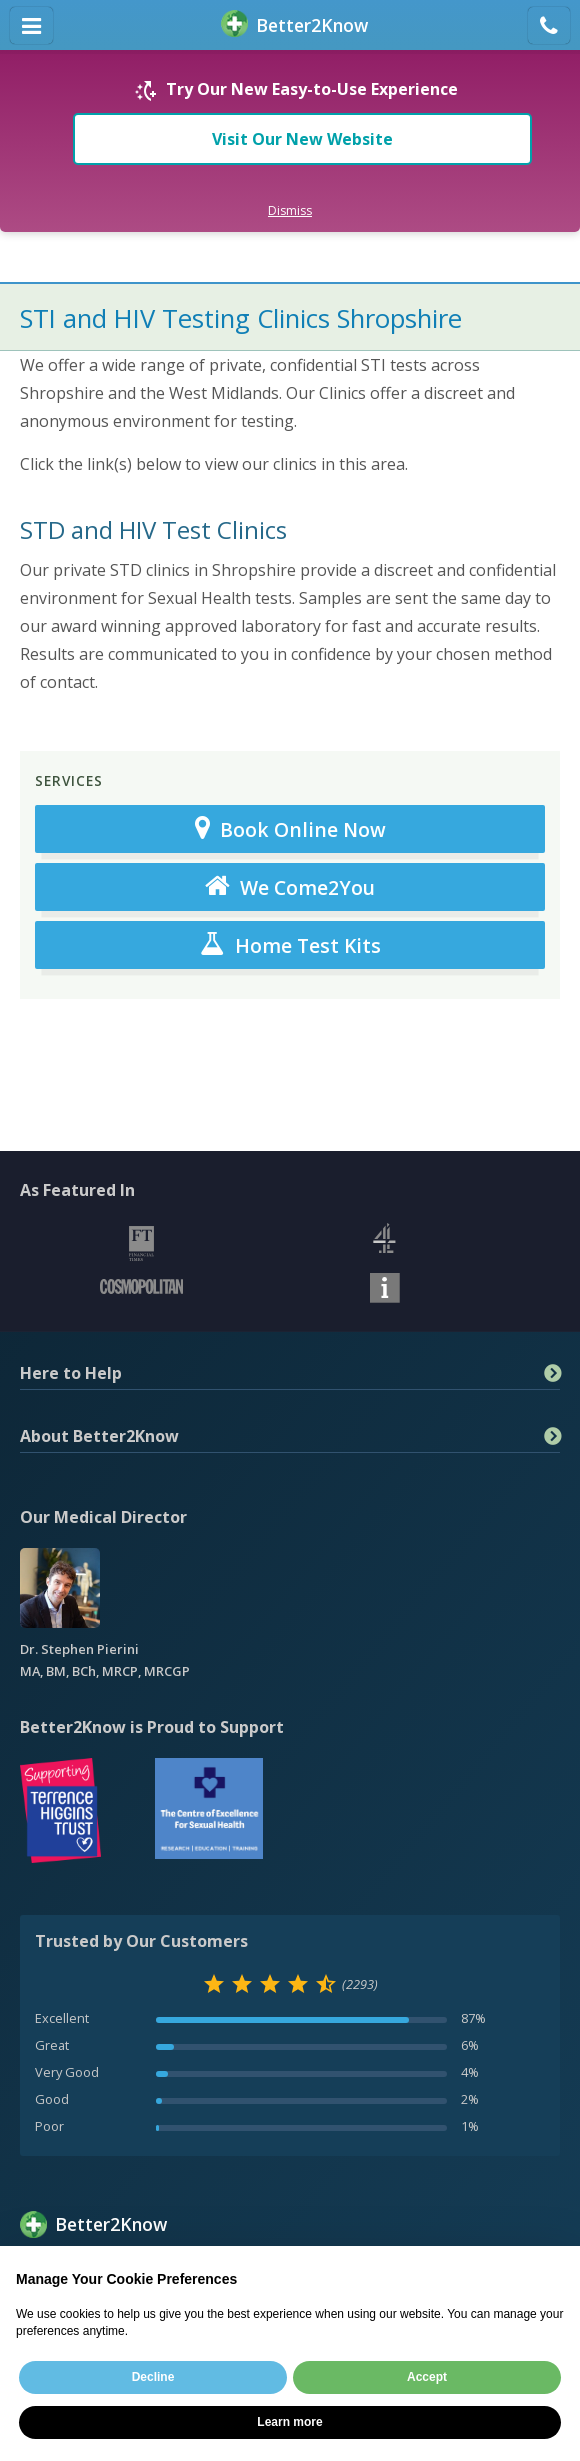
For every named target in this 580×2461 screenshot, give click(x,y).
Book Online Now (290, 829)
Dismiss (290, 210)
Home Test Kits (290, 945)
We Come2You (290, 887)
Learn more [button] (289, 2422)
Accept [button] (427, 2377)
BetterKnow (294, 25)
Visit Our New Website (302, 139)
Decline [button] (153, 2377)
